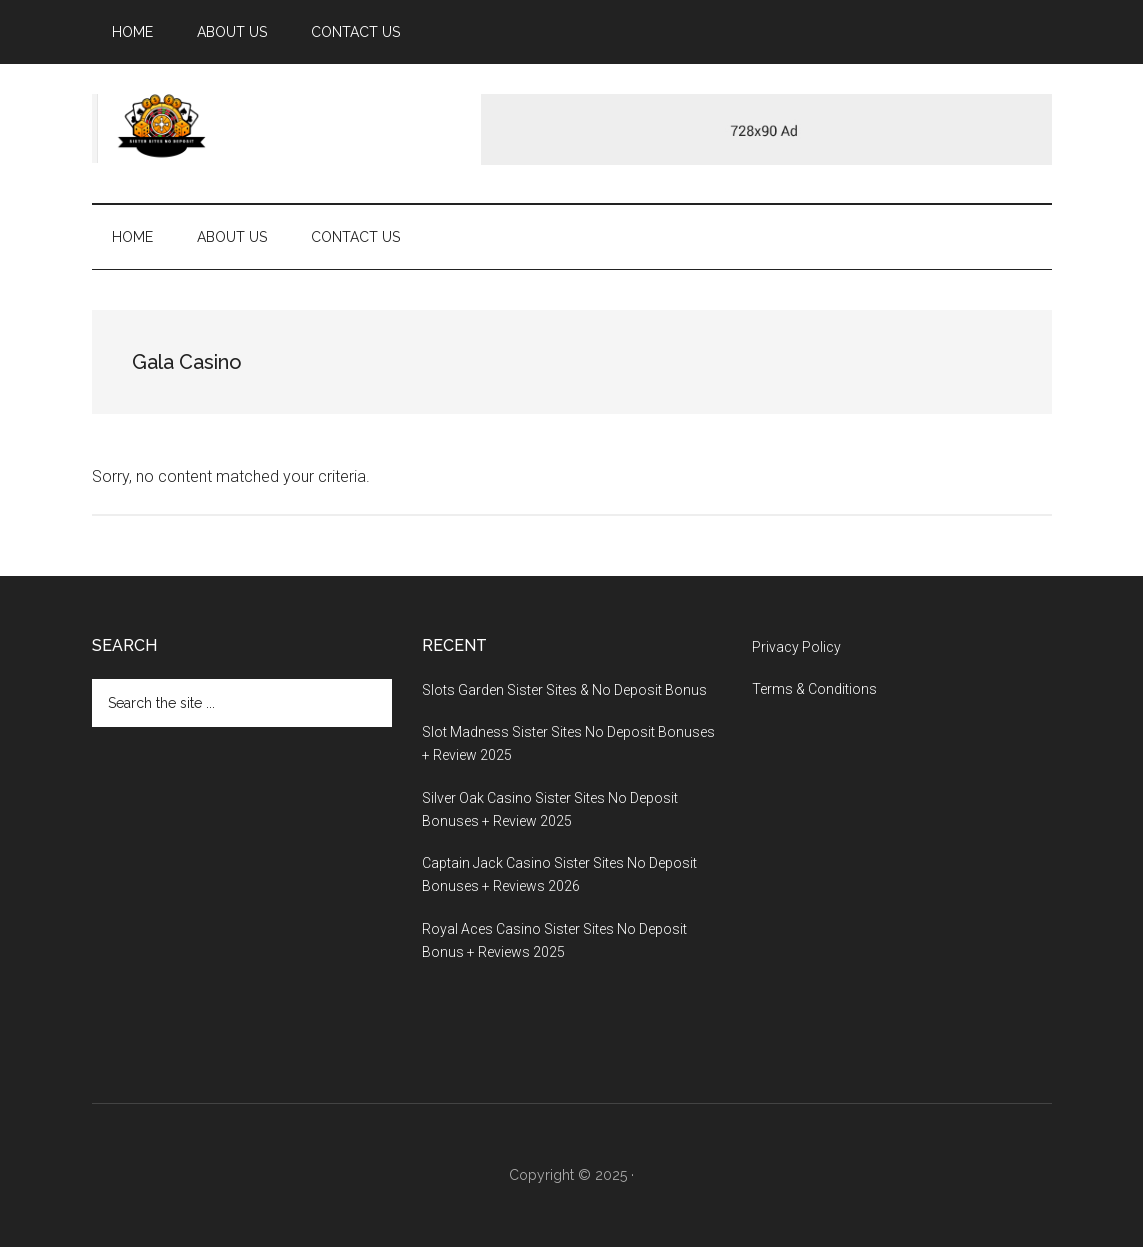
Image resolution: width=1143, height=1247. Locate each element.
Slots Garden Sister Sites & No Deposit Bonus (564, 690)
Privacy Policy (796, 647)
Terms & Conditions (814, 689)
